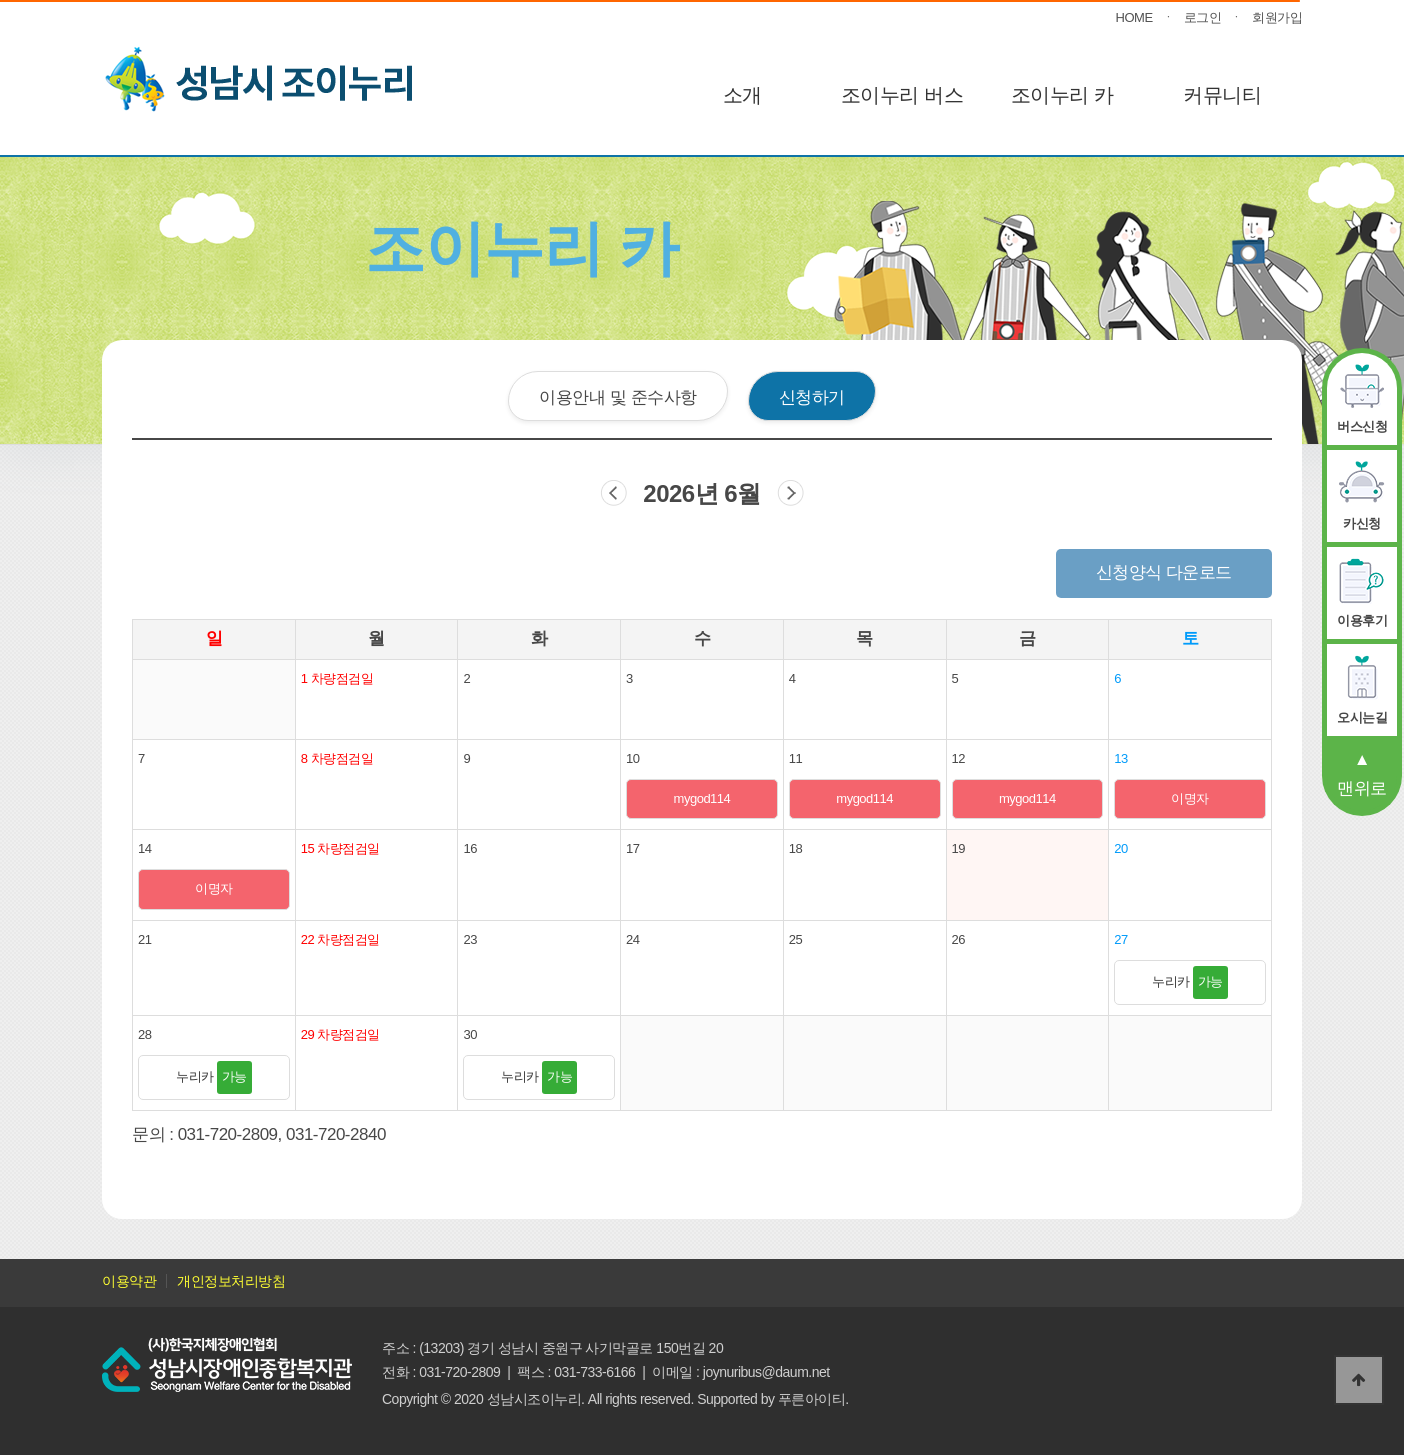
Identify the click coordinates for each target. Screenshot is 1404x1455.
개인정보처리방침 (231, 1281)
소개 (742, 95)
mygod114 (702, 798)
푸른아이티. (813, 1399)
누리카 (1190, 981)
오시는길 (1362, 717)
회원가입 (1277, 17)
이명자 (1190, 798)
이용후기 (1362, 620)
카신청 (1362, 523)
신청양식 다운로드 (1164, 572)
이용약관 (129, 1281)
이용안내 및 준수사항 (617, 397)
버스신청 (1362, 426)
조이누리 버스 (902, 95)
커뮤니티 (1222, 95)
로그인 (1203, 17)
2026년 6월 (701, 493)
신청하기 (812, 397)
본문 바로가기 (0, 0)
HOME (1134, 17)
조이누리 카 (1062, 95)
